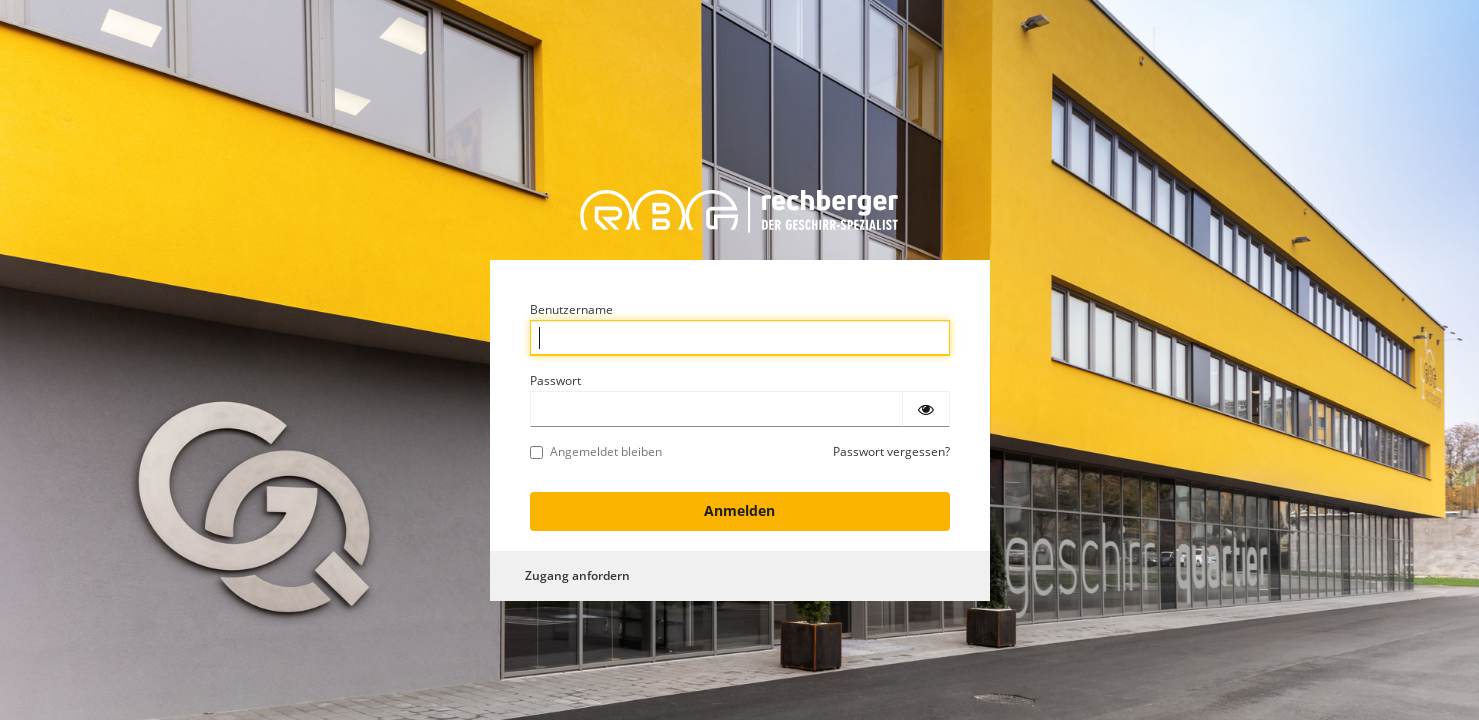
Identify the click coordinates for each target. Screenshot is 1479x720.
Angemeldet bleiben (596, 451)
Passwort (555, 380)
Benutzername (571, 309)
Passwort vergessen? (891, 451)
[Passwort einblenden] (926, 409)
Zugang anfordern (577, 575)
